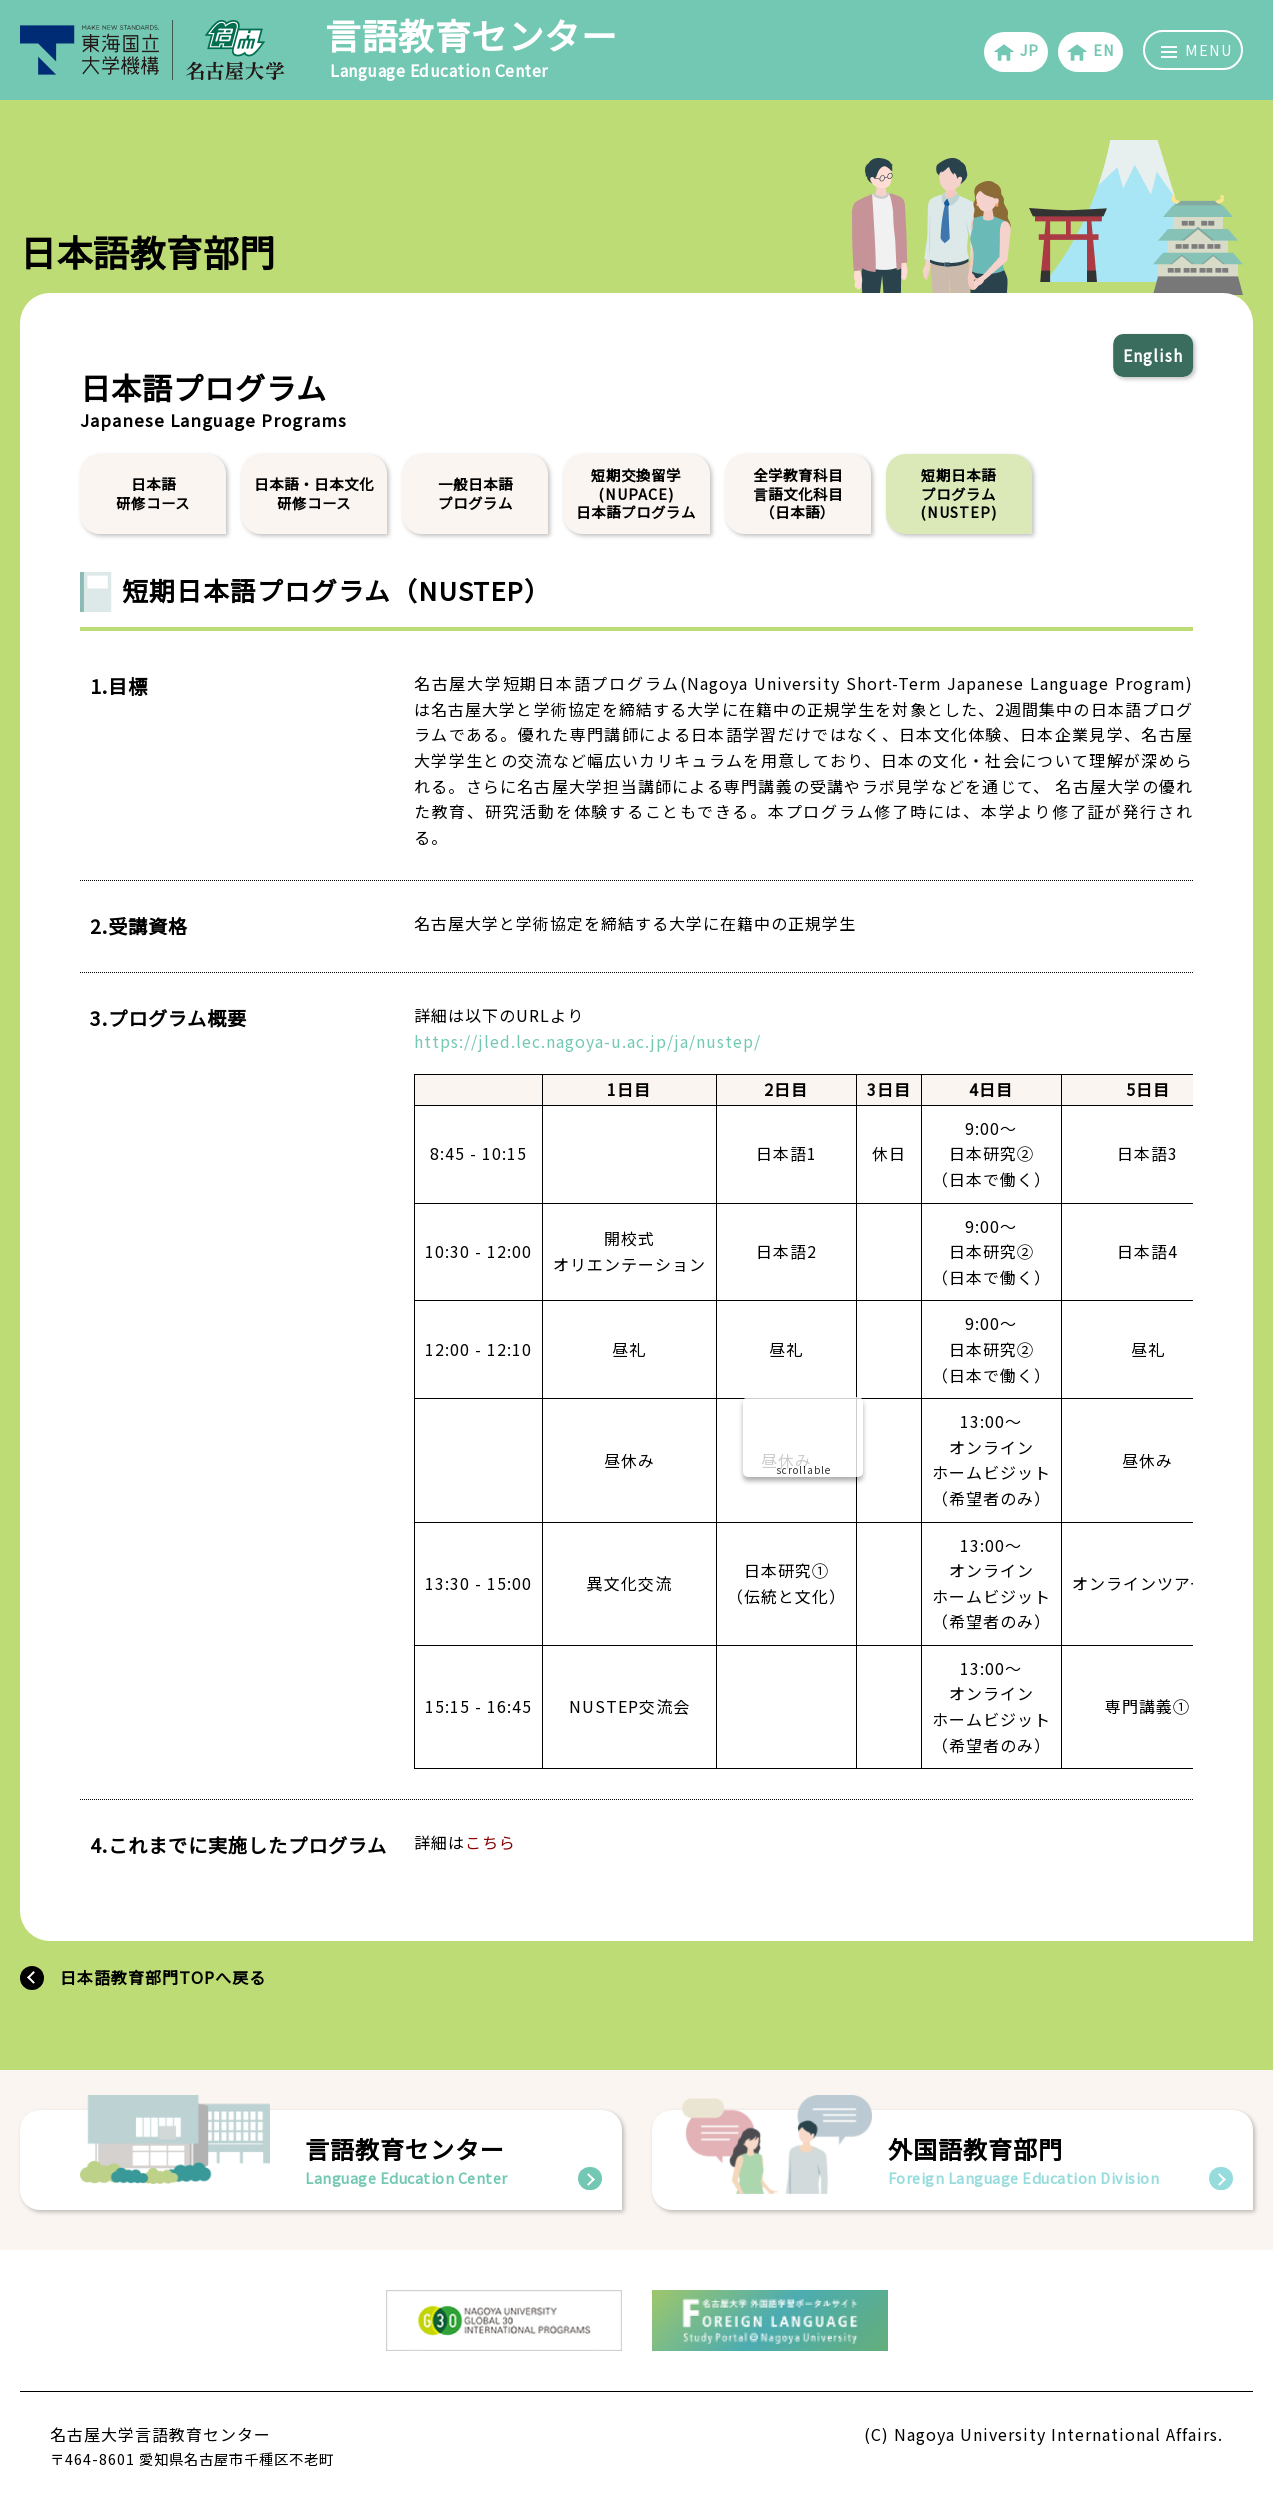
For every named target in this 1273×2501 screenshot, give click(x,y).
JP (1016, 51)
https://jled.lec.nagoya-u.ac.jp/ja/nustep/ (587, 1040)
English (1153, 355)
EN (1090, 51)
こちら (490, 1842)
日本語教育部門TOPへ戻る (163, 1977)
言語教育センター (471, 46)
